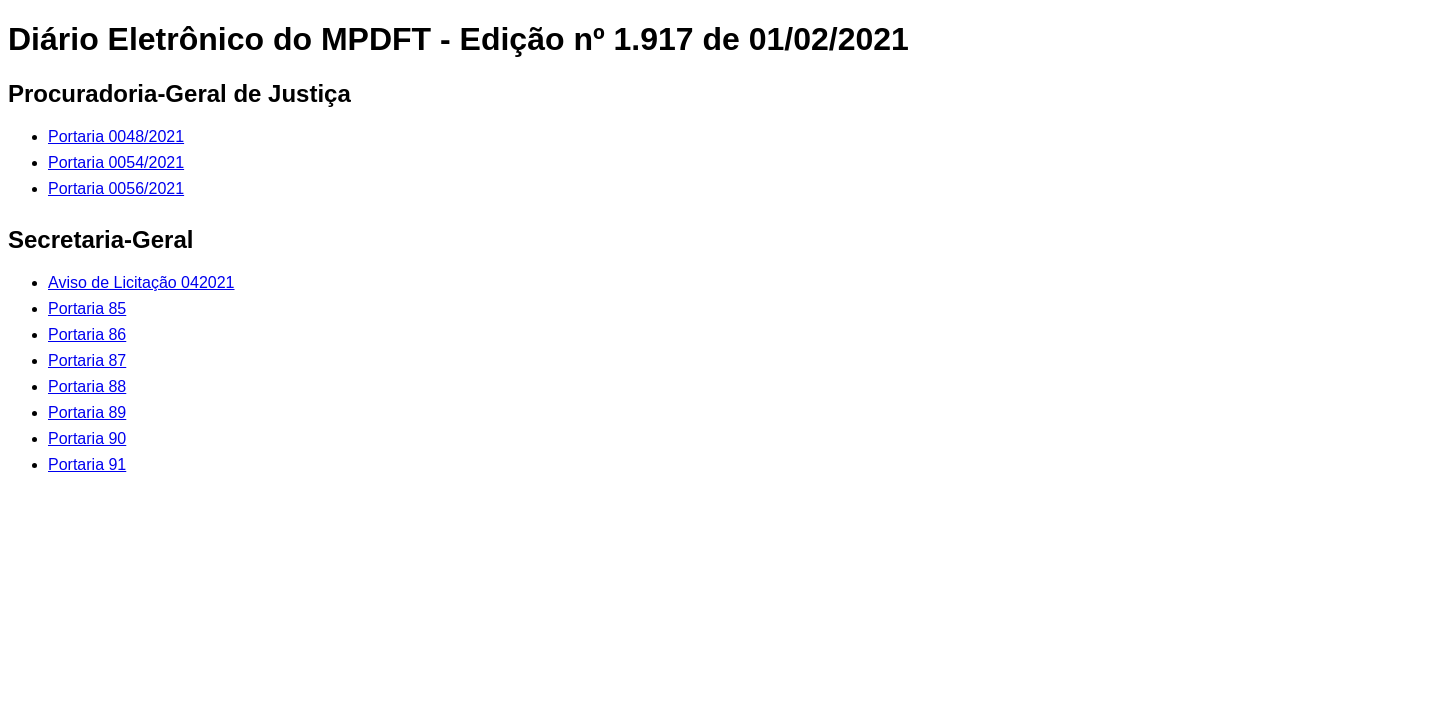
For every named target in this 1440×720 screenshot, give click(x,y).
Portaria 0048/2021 (116, 136)
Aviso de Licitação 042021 (141, 282)
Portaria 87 (87, 360)
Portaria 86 (87, 334)
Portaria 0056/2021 (116, 188)
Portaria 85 (87, 308)
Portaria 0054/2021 (116, 162)
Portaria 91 (87, 464)
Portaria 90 (87, 438)
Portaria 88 (87, 386)
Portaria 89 (87, 412)
